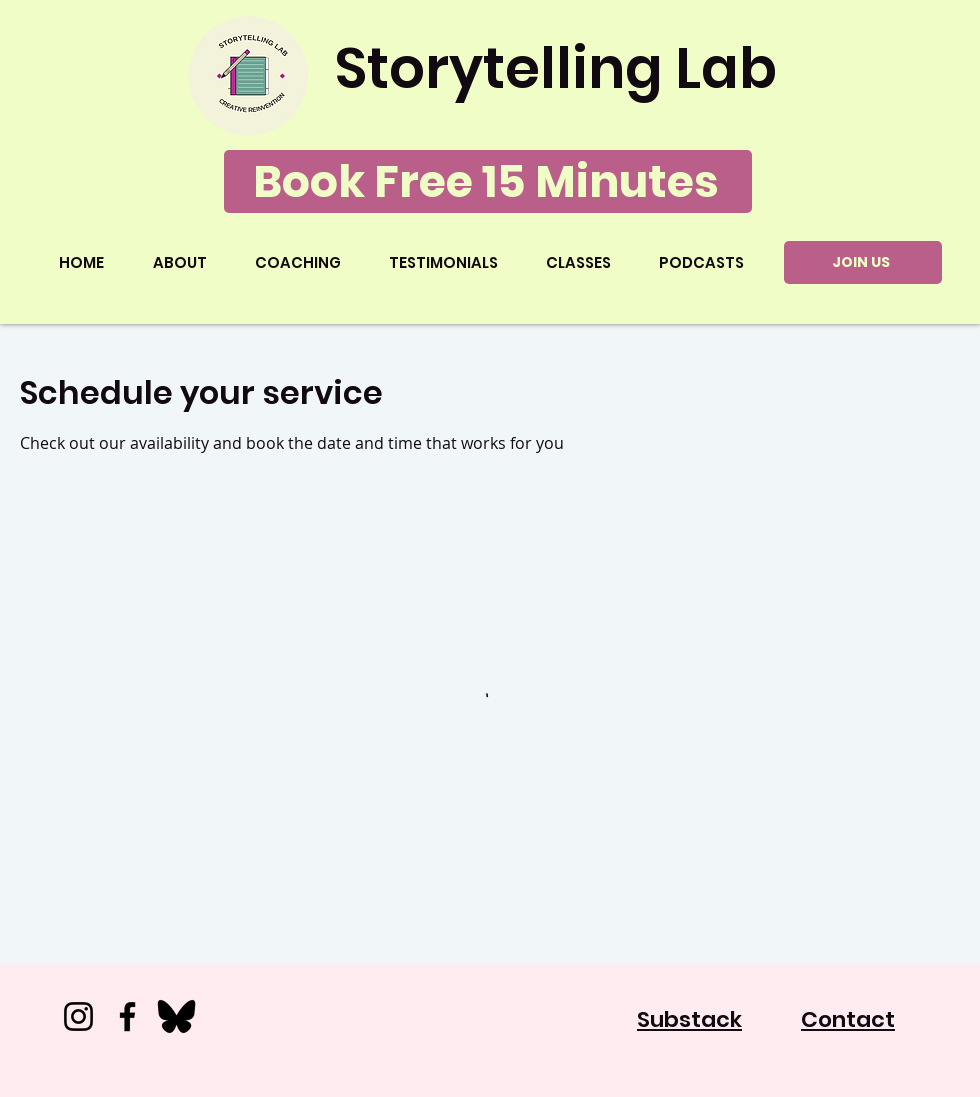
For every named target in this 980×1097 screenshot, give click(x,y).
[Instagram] (78, 1016)
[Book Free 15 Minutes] (488, 181)
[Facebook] (127, 1016)
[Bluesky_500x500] (176, 1016)
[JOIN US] (863, 262)
